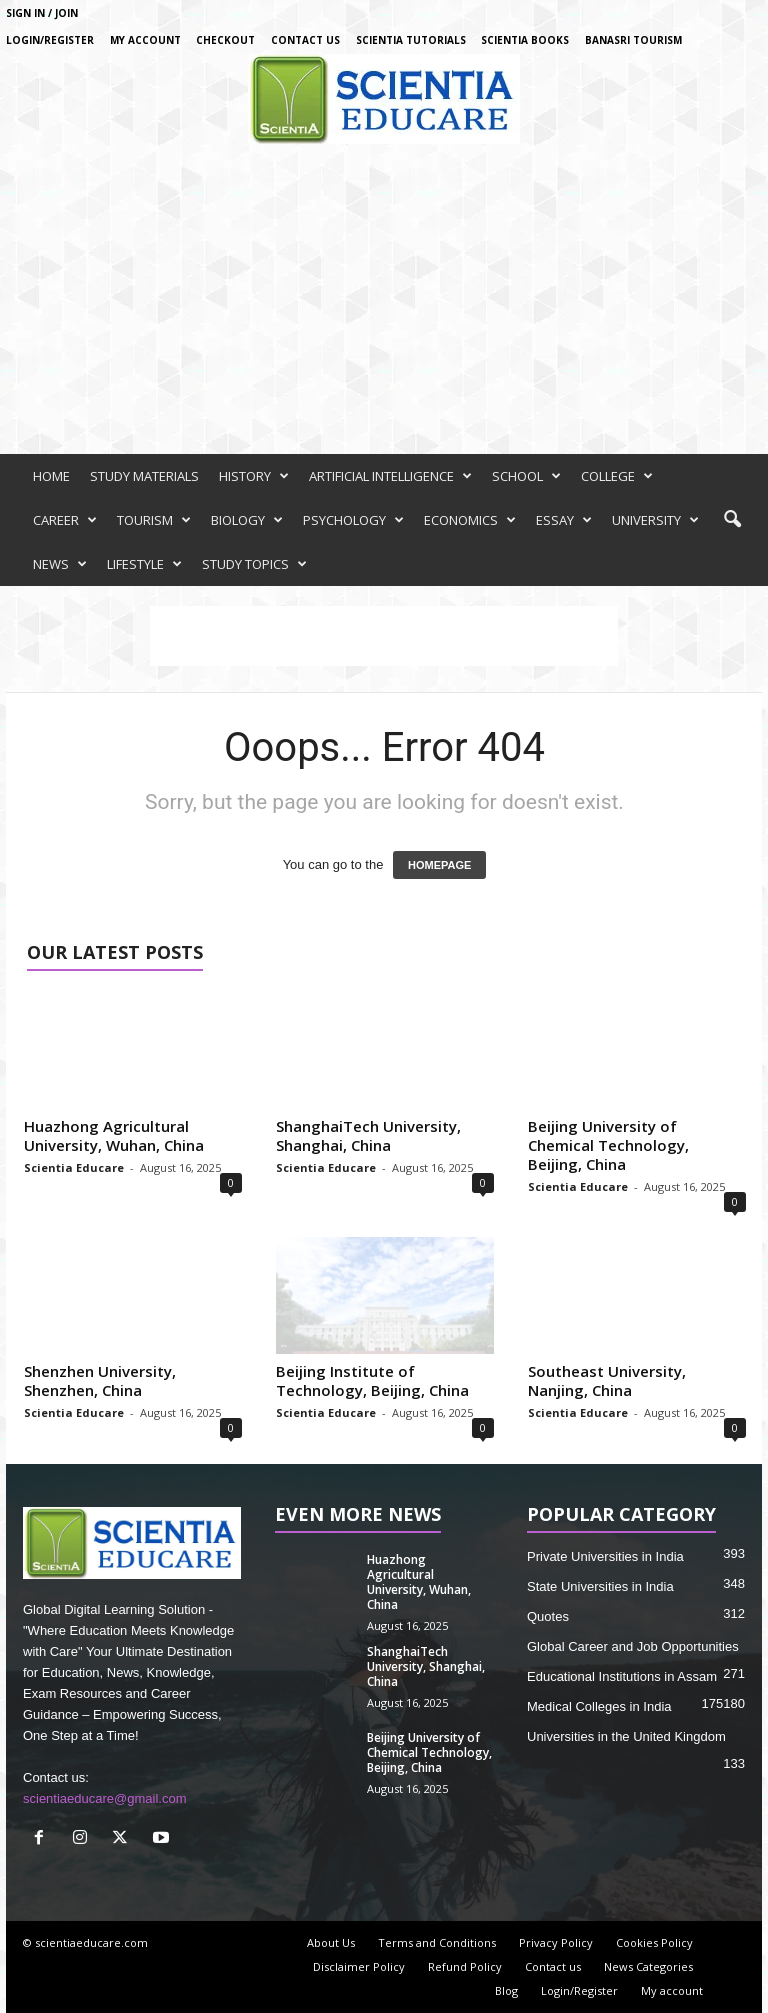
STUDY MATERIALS (144, 476)
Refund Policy (465, 1966)
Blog (506, 1990)
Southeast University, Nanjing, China (607, 1380)
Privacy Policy (556, 1942)
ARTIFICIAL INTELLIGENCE (390, 476)
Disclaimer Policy (359, 1966)
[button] (732, 520)
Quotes (548, 1616)
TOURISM (154, 520)
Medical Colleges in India (599, 1706)
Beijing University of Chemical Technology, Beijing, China (608, 1145)
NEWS (60, 564)
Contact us (305, 40)
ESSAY (564, 520)
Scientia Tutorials (411, 40)
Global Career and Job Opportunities (633, 1646)
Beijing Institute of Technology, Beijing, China (372, 1380)
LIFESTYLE (144, 564)
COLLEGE (617, 476)
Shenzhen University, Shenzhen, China (100, 1380)
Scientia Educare (74, 1167)
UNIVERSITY (655, 520)
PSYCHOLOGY (353, 520)
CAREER (65, 520)
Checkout (225, 40)
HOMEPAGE (439, 865)
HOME (51, 476)
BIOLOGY (247, 520)
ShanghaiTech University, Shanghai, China (368, 1135)
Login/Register (50, 40)
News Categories (648, 1966)
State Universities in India (600, 1586)
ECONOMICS (470, 520)
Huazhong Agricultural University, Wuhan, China (114, 1135)
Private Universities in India (605, 1556)
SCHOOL (526, 476)
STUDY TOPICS (254, 564)
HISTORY (254, 476)
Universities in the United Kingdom (626, 1736)
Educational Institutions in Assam (622, 1676)
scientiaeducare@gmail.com (105, 1798)
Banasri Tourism (633, 40)
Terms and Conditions (437, 1942)
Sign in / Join (42, 13)
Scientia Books (525, 40)
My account (145, 40)
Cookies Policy (654, 1942)
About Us (331, 1942)
